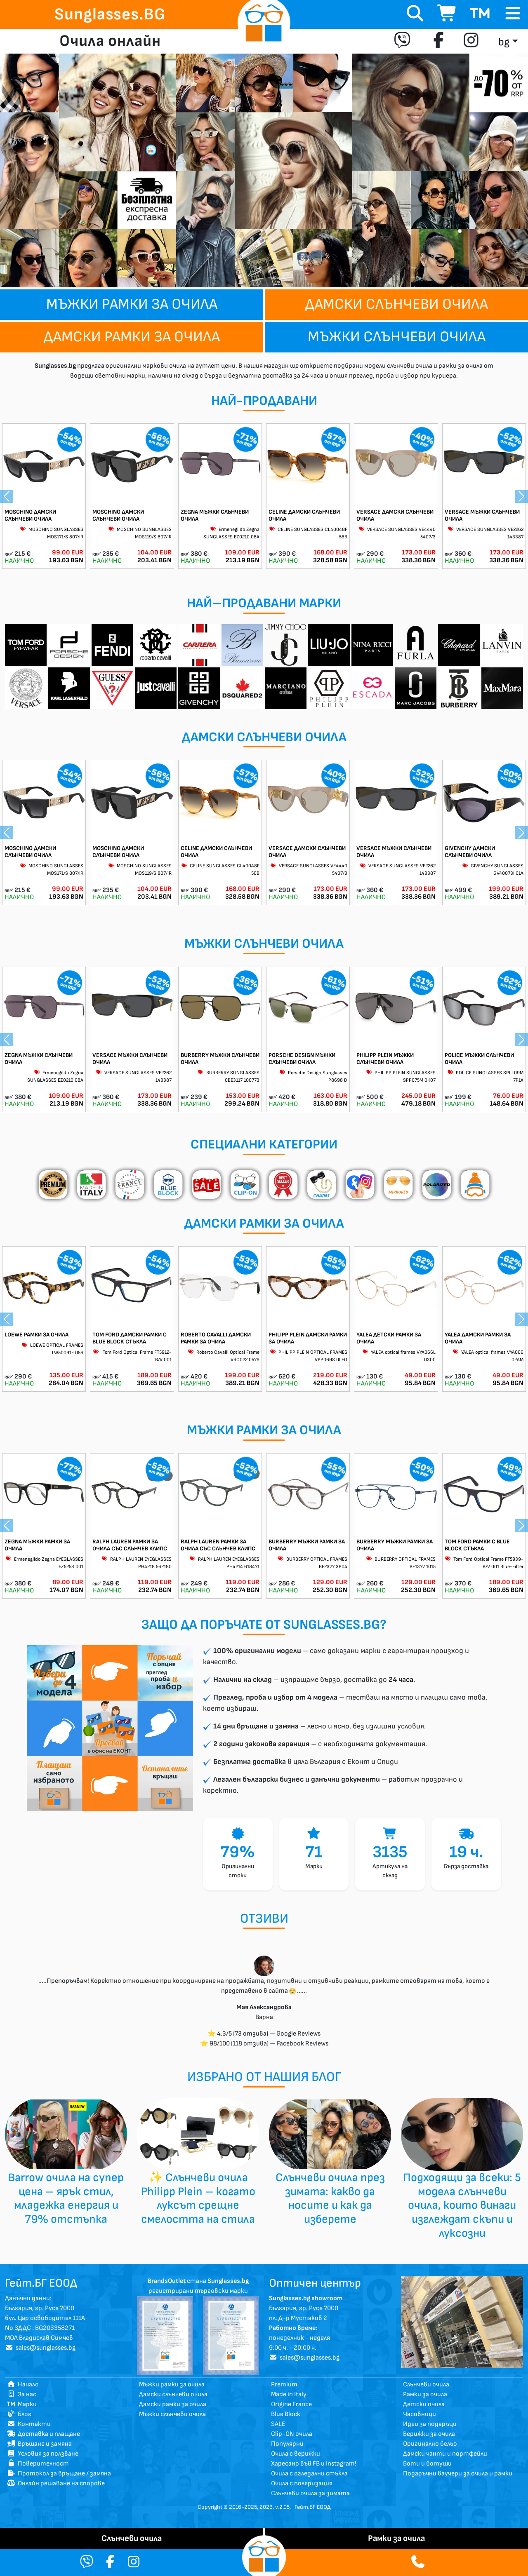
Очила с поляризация (301, 2483)
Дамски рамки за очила (132, 337)
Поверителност (38, 2464)
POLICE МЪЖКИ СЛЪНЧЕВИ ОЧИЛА (479, 1059)
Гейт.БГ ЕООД (312, 2506)
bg (503, 42)
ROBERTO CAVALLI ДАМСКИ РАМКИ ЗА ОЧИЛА (216, 1338)
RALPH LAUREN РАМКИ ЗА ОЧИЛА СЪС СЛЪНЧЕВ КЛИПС (129, 1545)
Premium (284, 2384)
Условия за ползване (42, 2454)
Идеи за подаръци (430, 2424)
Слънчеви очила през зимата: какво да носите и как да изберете (330, 2198)
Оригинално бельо (430, 2444)
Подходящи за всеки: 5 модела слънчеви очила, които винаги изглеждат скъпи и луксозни (462, 2205)
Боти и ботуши (427, 2464)
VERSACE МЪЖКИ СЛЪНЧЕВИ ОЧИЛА (482, 515)
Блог (19, 2414)
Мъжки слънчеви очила (397, 337)
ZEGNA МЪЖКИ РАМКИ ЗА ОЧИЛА (37, 1545)
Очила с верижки (295, 2454)
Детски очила (424, 2404)
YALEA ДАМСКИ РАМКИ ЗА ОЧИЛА (478, 1338)
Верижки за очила (429, 2434)
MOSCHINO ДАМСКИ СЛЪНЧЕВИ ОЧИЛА (30, 515)
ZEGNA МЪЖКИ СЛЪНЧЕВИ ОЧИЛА (215, 515)
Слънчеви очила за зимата (310, 2493)
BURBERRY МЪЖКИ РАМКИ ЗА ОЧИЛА (307, 1545)
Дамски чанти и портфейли (445, 2454)
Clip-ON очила (291, 2434)
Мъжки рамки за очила (131, 304)
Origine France (291, 2404)
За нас (21, 2394)
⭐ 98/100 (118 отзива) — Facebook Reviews (264, 2044)
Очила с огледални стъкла (309, 2473)
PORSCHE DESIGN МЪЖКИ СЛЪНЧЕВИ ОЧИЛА (302, 1059)
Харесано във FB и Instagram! (313, 2464)
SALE (278, 2424)
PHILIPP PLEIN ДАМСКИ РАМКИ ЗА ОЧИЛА (308, 1338)
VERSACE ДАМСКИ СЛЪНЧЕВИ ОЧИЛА (395, 515)
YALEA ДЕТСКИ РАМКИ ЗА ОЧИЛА (388, 1338)
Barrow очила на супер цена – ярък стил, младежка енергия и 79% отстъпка (66, 2198)
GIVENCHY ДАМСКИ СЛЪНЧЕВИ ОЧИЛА (470, 852)
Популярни (287, 2444)
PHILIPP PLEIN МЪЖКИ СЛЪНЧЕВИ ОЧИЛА (385, 1059)
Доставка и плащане (43, 2434)
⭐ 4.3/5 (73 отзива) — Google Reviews (264, 2034)
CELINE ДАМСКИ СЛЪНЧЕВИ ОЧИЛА (304, 515)
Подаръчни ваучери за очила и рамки (457, 2473)
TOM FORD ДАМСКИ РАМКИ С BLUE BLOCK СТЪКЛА (129, 1338)
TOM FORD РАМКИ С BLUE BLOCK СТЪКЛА (477, 1545)
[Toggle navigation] (512, 14)
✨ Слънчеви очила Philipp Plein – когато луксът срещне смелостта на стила (198, 2198)
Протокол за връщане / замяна (59, 2473)
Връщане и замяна (39, 2444)
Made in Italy (288, 2394)
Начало (23, 2384)
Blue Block (285, 2414)
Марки (22, 2404)
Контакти (29, 2424)
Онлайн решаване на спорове (56, 2483)
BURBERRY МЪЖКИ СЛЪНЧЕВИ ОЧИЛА (220, 1059)
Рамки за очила (425, 2394)
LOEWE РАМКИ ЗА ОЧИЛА (36, 1334)
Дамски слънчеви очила (396, 304)
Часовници (419, 2414)
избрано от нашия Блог (264, 2077)
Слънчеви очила (426, 2384)
